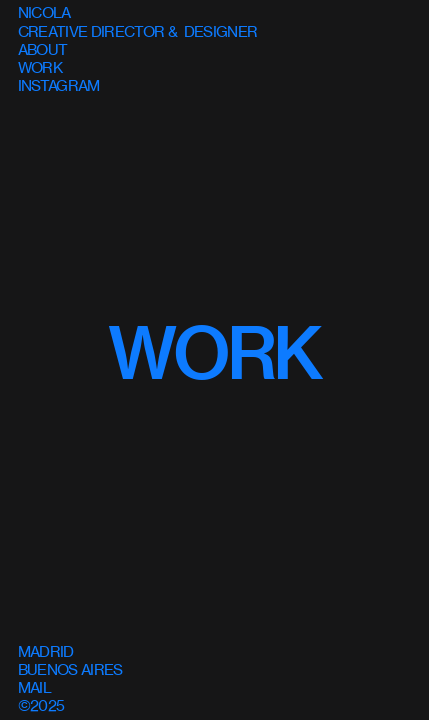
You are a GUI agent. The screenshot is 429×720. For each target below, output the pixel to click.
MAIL (34, 687)
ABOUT (43, 49)
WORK (214, 353)
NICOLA (44, 12)
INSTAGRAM (59, 85)
